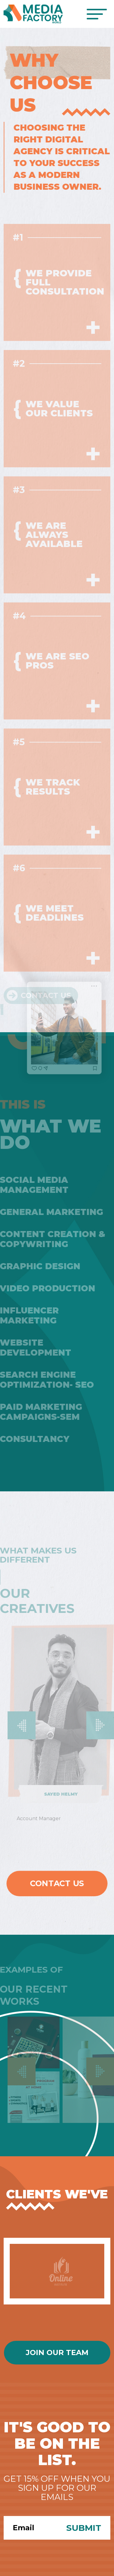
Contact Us (57, 1883)
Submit (83, 2528)
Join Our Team (57, 2352)
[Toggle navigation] (97, 14)
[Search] (30, 2528)
